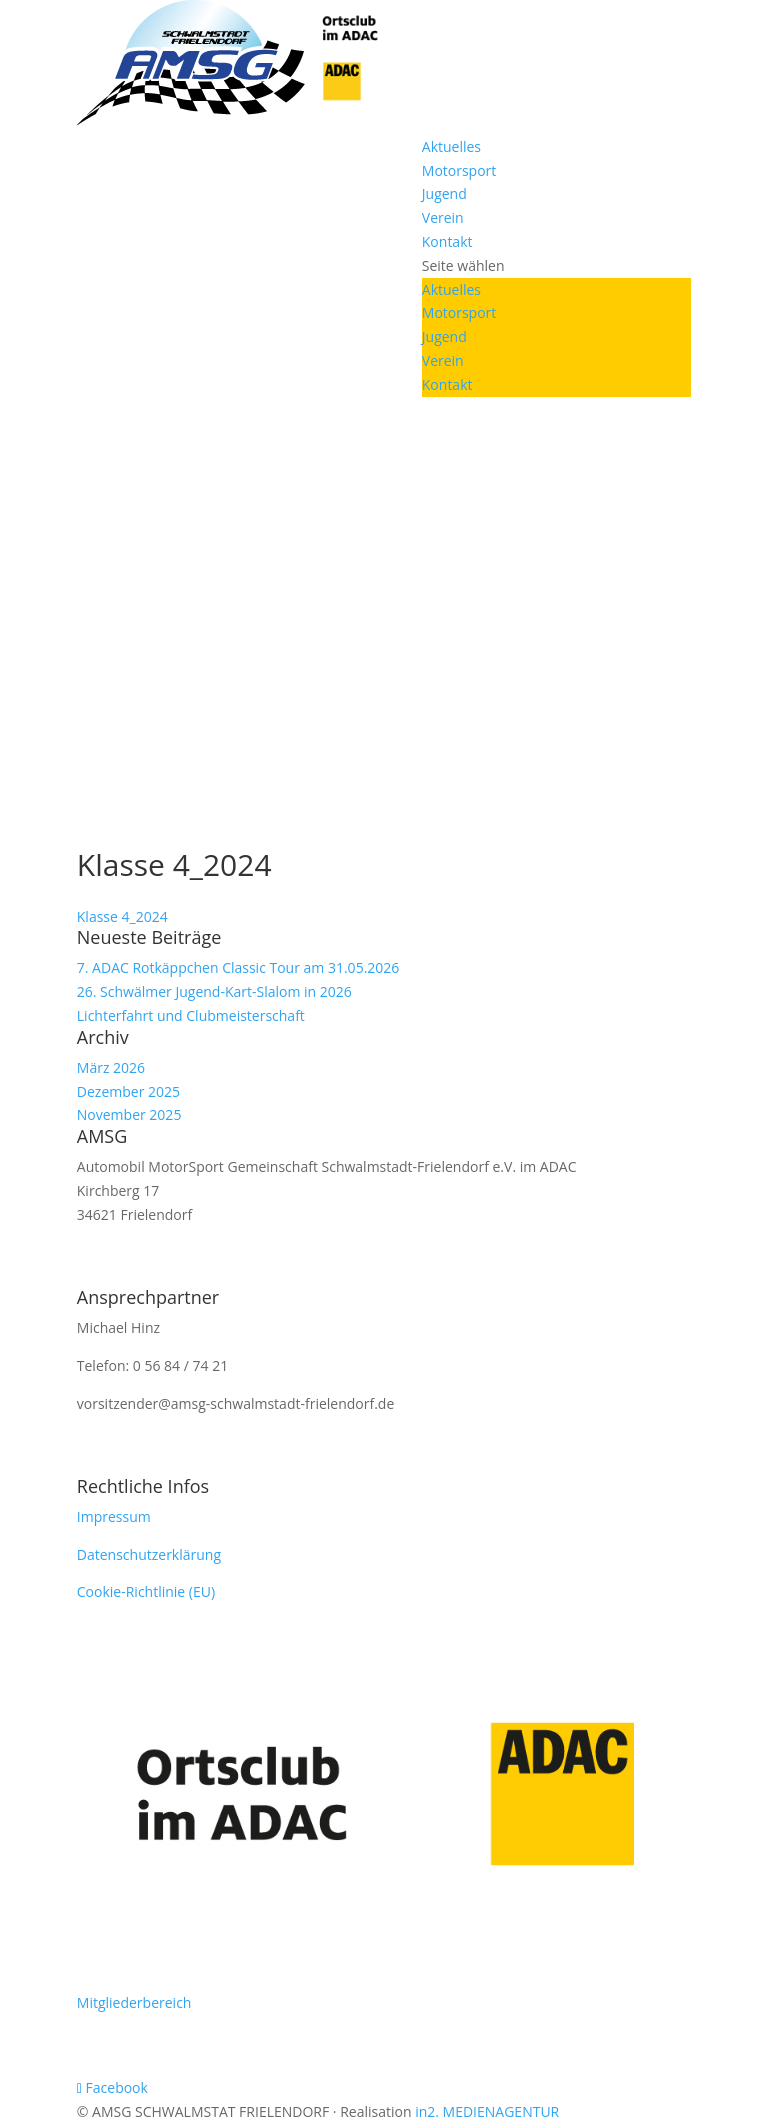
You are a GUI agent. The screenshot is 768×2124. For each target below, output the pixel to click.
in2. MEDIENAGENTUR (487, 2111)
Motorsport (459, 170)
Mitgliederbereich (134, 2002)
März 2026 (111, 1067)
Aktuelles (451, 146)
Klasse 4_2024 (122, 916)
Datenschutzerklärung (149, 1554)
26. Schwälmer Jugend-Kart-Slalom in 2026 (214, 991)
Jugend (444, 193)
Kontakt (447, 241)
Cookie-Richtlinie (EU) (146, 1591)
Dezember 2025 (128, 1091)
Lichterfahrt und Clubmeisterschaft (191, 1015)
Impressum (114, 1516)
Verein (443, 217)
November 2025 (129, 1114)
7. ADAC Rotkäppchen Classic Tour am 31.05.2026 (238, 967)
